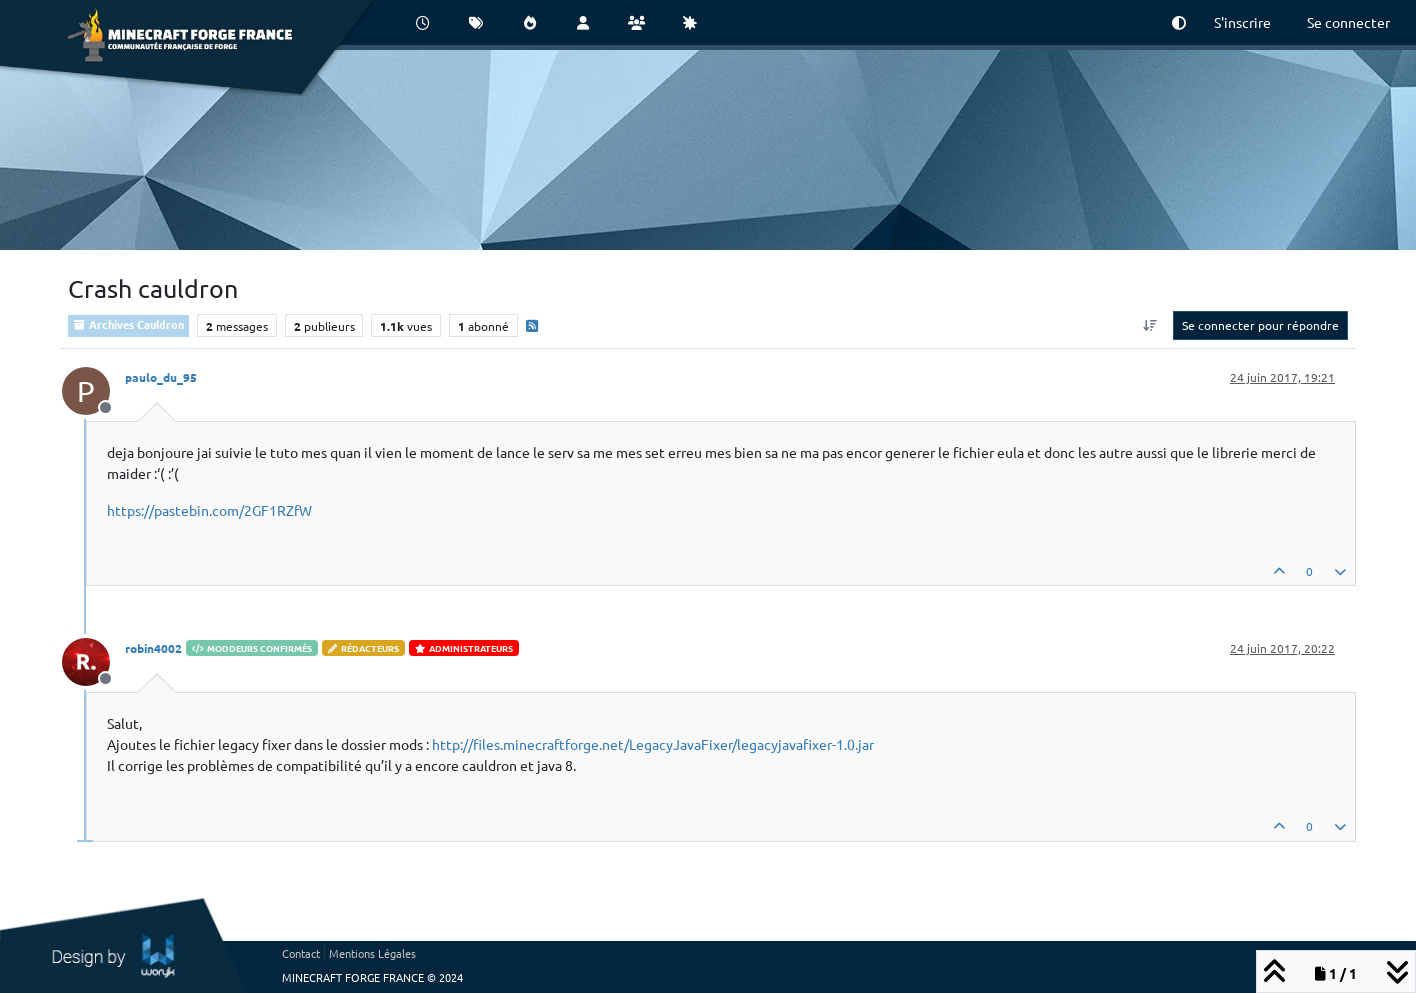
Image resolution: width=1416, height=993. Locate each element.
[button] (1179, 22)
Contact (301, 953)
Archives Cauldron (128, 324)
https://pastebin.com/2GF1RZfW (209, 510)
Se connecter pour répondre (1260, 325)
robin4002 (153, 648)
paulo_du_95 (161, 377)
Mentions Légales (372, 953)
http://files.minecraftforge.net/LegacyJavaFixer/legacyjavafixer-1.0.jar (653, 744)
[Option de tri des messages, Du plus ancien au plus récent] (1150, 325)
